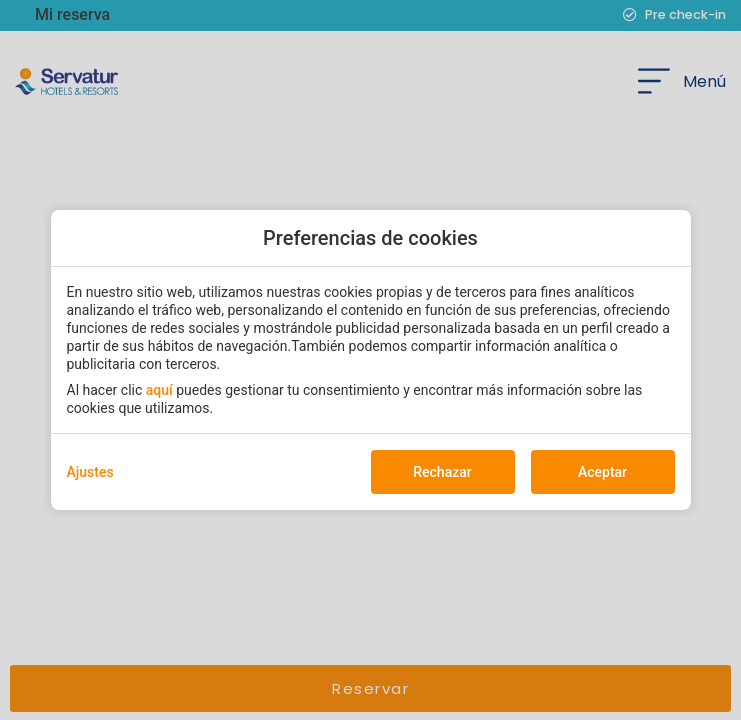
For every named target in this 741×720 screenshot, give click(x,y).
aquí (159, 390)
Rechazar (442, 472)
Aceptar (602, 472)
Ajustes (90, 472)
